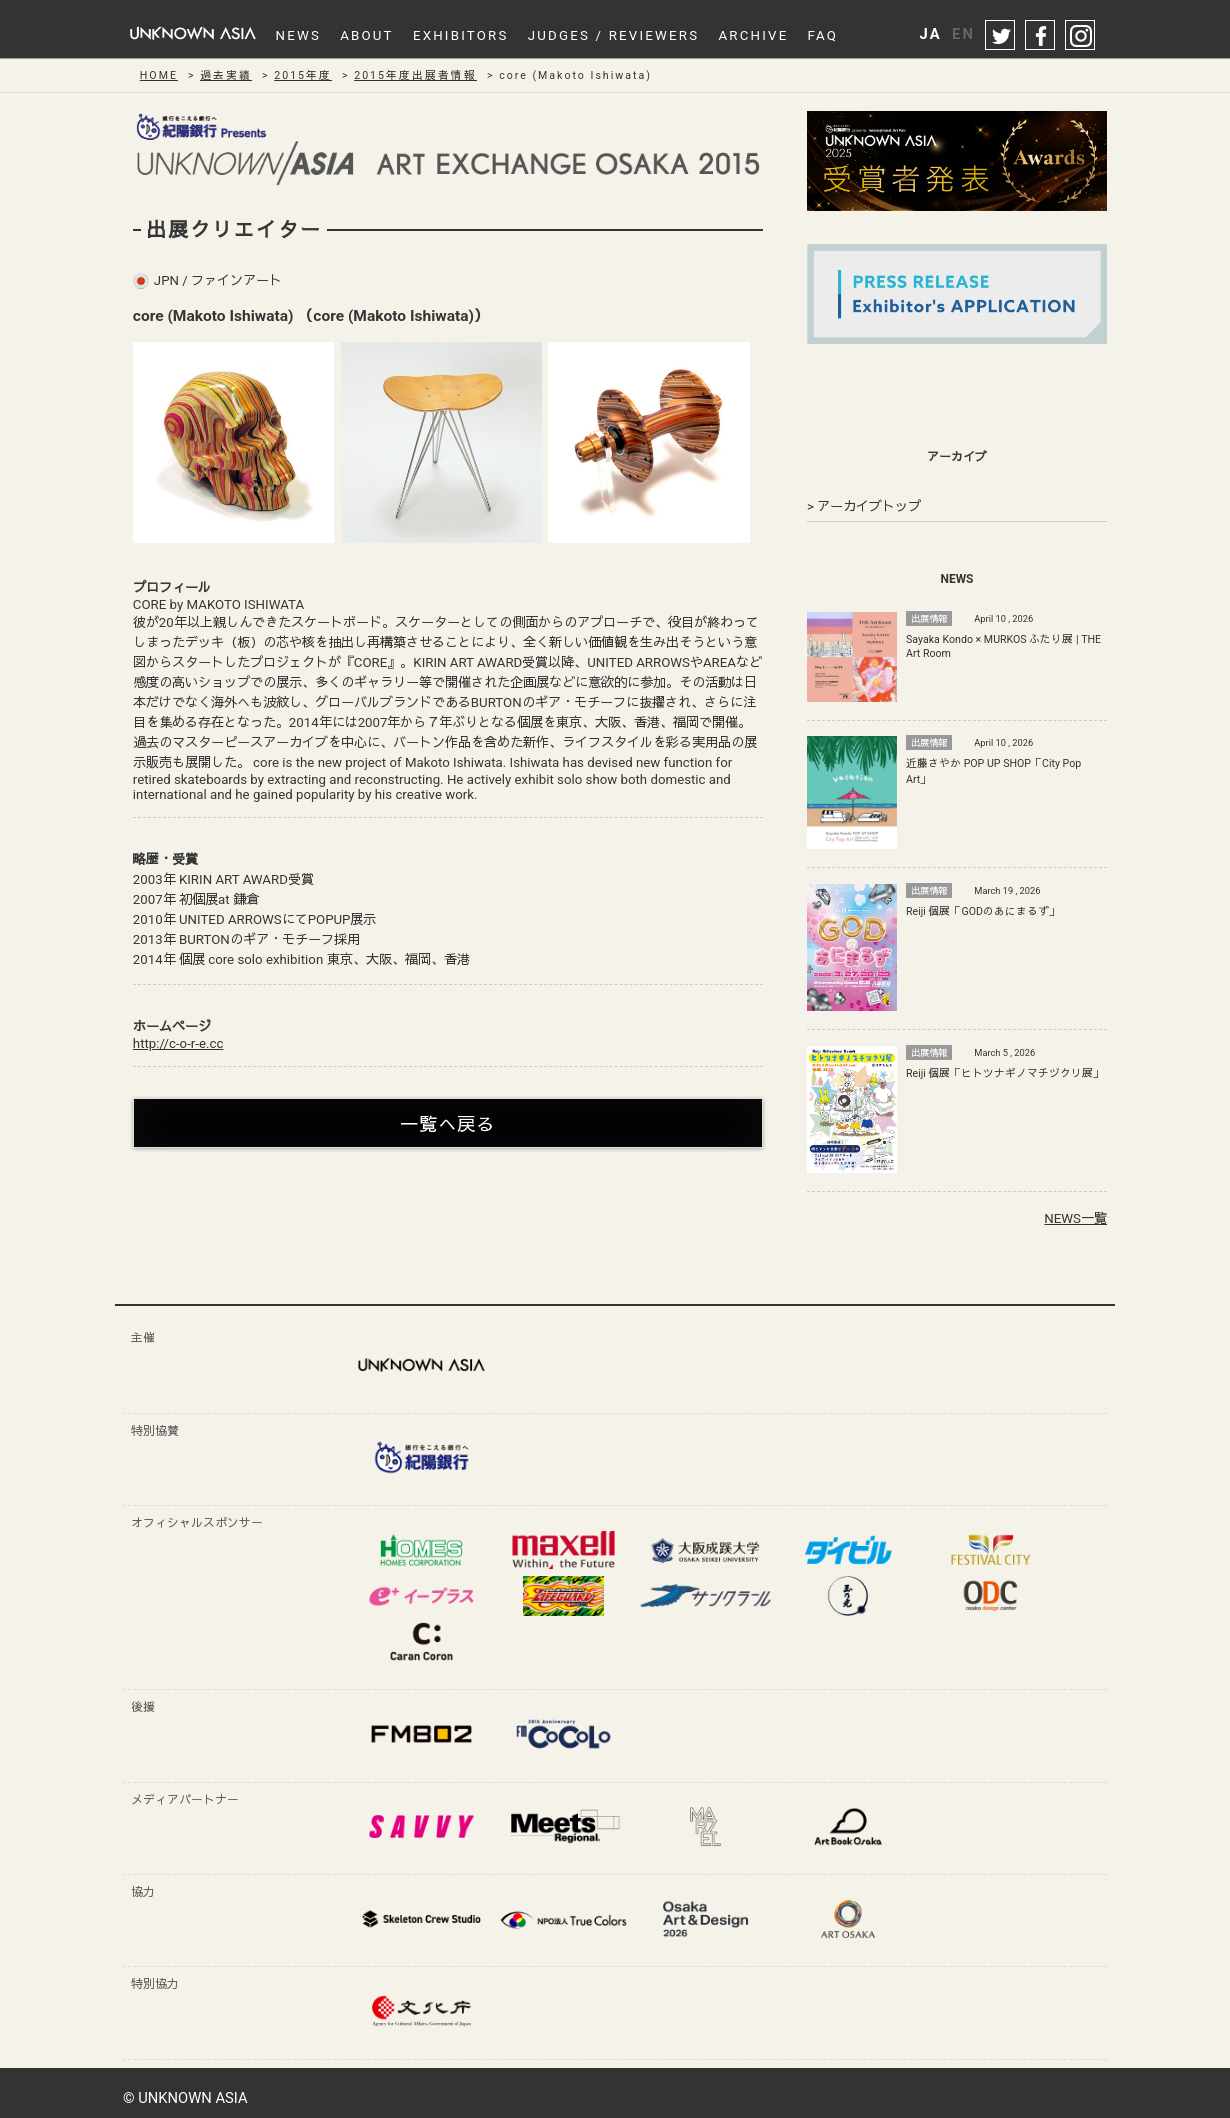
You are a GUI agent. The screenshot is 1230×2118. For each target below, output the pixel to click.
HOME (159, 75)
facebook (1041, 36)
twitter (1001, 36)
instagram (1081, 36)
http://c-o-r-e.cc (178, 1043)
